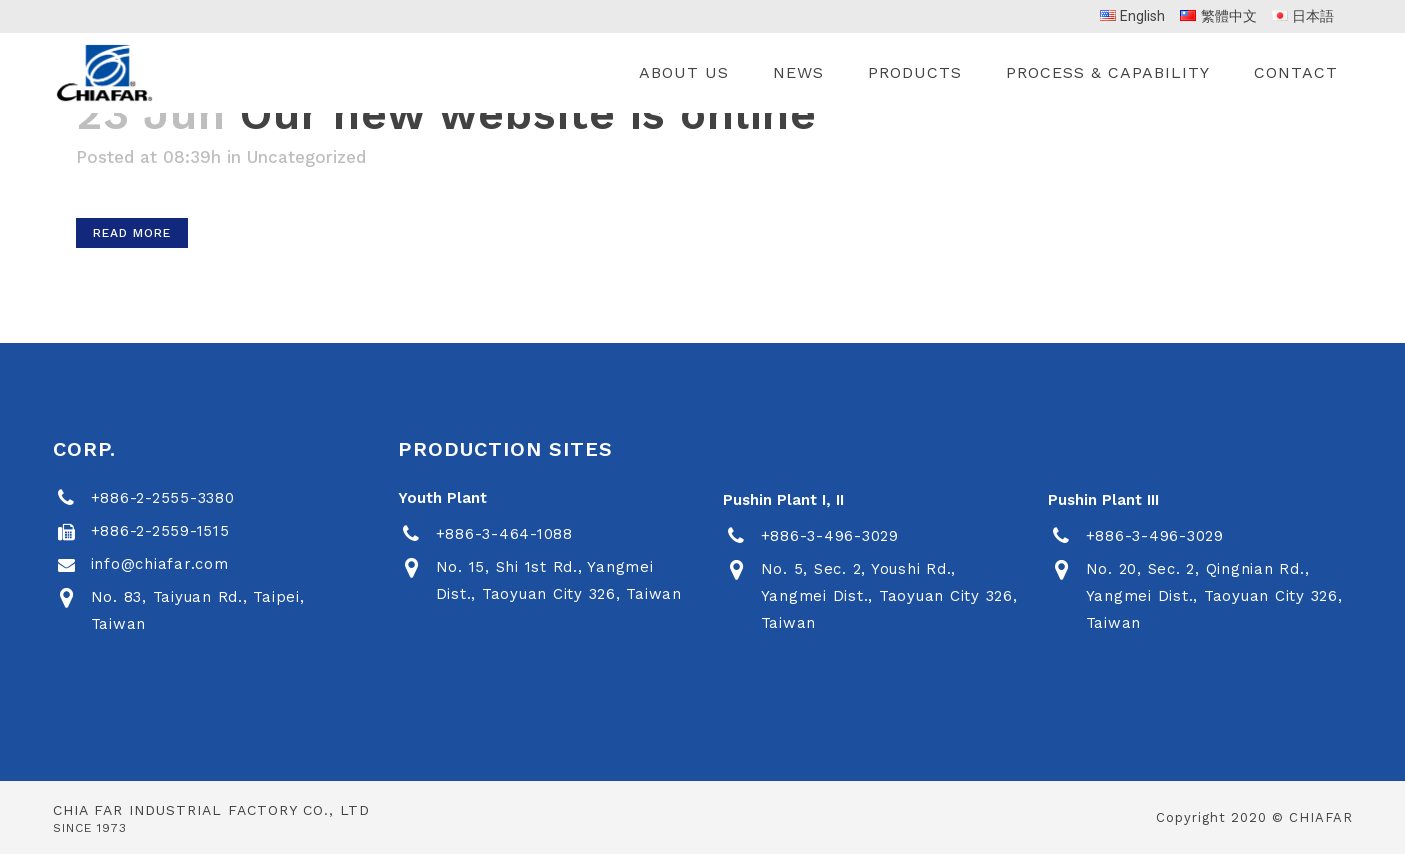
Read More (132, 233)
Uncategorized (306, 157)
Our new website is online (528, 114)
